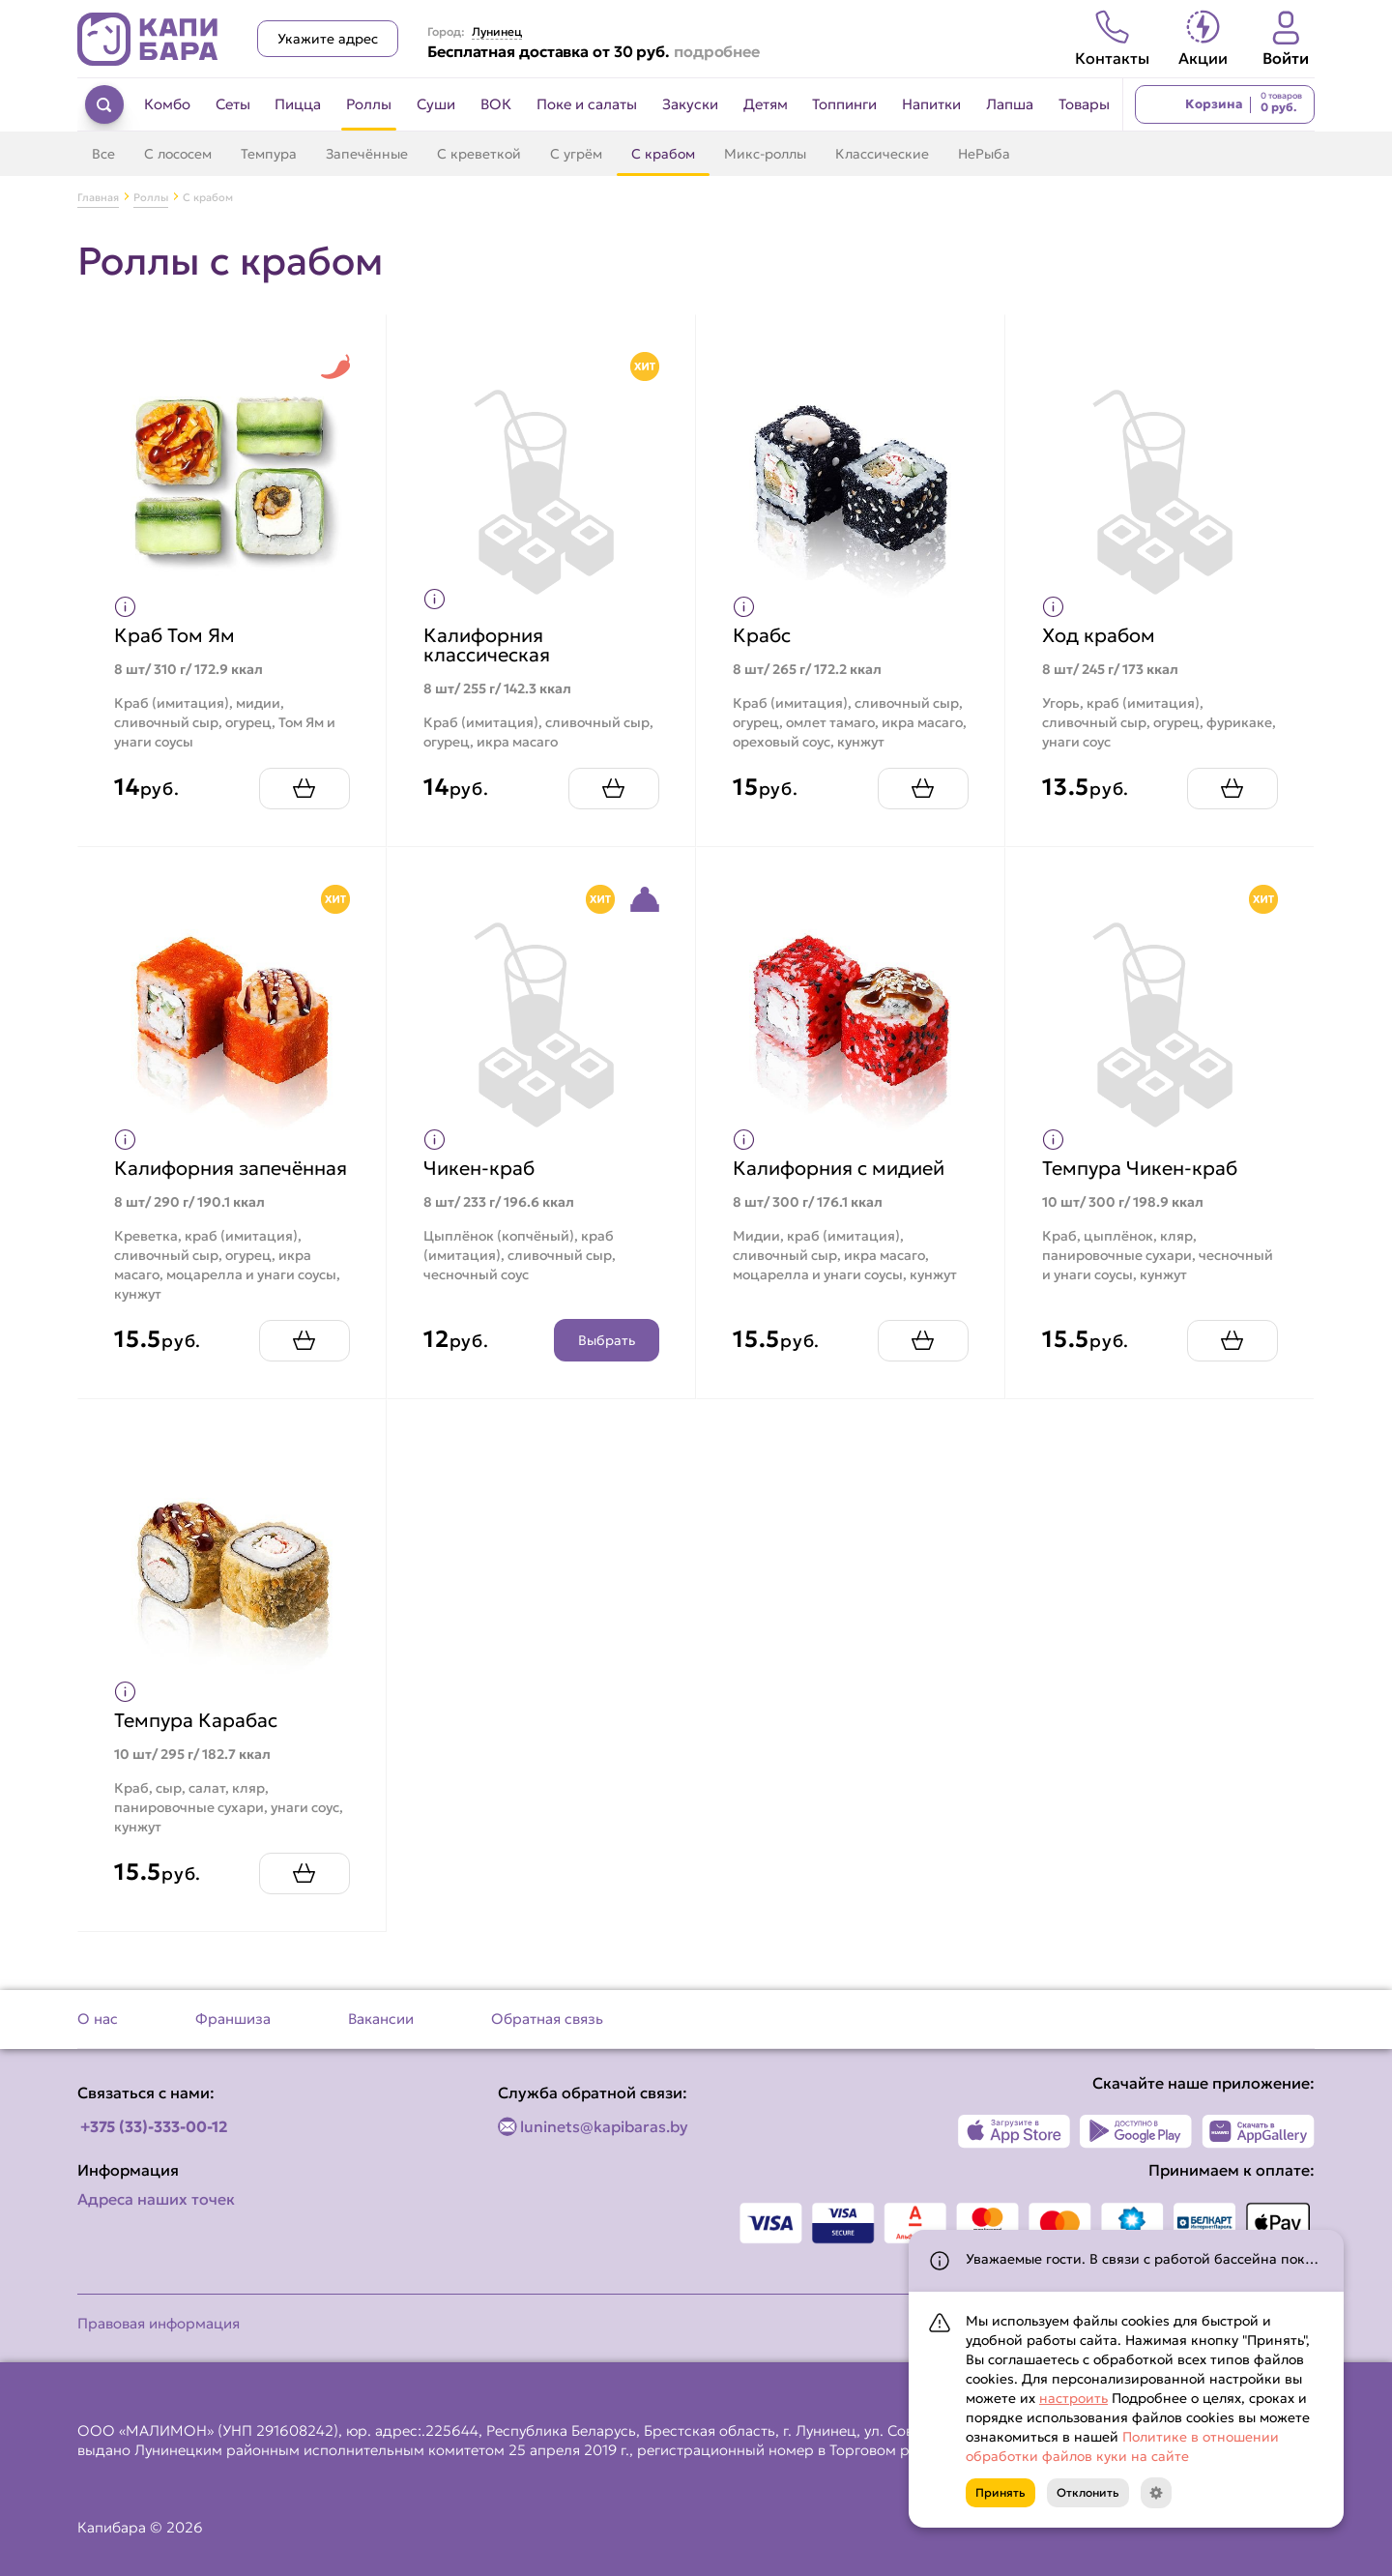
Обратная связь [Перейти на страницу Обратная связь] (547, 2018)
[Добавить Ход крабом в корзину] (1229, 785)
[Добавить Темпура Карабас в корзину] (301, 1890)
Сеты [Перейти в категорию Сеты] (233, 104)
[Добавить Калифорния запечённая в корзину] (301, 1357)
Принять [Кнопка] (1000, 2492)
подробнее (717, 51)
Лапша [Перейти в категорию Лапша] (1009, 104)
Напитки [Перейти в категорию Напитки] (931, 104)
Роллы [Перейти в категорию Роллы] (369, 104)
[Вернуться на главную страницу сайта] (147, 39)
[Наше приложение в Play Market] (1136, 2131)
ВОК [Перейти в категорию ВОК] (495, 104)
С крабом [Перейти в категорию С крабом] (663, 153)
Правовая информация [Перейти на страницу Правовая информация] (158, 2323)
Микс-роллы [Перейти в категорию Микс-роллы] (765, 153)
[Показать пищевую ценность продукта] (128, 604)
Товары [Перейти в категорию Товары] (1084, 104)
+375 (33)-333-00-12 (154, 2126)
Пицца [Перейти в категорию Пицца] (298, 104)
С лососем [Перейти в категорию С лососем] (178, 153)
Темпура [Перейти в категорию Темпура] (269, 153)
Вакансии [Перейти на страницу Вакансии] (381, 2018)
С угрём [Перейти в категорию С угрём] (576, 153)
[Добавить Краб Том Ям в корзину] (301, 785)
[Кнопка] (1156, 2492)
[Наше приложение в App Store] (1014, 2131)
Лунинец (497, 32)
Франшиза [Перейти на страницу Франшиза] (233, 2018)
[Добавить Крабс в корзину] (920, 785)
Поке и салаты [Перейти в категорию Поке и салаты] (586, 104)
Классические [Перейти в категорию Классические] (882, 153)
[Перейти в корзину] (1225, 104)
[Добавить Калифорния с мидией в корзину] (920, 1357)
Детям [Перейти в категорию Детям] (765, 104)
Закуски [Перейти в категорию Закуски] (690, 104)
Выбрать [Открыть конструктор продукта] (603, 1356)
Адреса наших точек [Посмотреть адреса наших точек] (156, 2199)
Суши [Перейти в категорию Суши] (436, 104)
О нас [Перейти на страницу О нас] (97, 2018)
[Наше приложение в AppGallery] (1258, 2131)
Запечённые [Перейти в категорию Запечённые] (367, 153)
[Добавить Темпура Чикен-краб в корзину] (1229, 1357)
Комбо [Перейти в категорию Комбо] (167, 104)
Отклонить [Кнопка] (1088, 2492)
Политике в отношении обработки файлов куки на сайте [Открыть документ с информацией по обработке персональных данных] (1122, 2446)
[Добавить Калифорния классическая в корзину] (611, 785)
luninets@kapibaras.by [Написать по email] (604, 2126)
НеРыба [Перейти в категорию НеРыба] (984, 153)
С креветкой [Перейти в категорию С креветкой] (479, 153)
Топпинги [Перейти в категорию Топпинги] (844, 104)
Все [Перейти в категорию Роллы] (103, 153)
